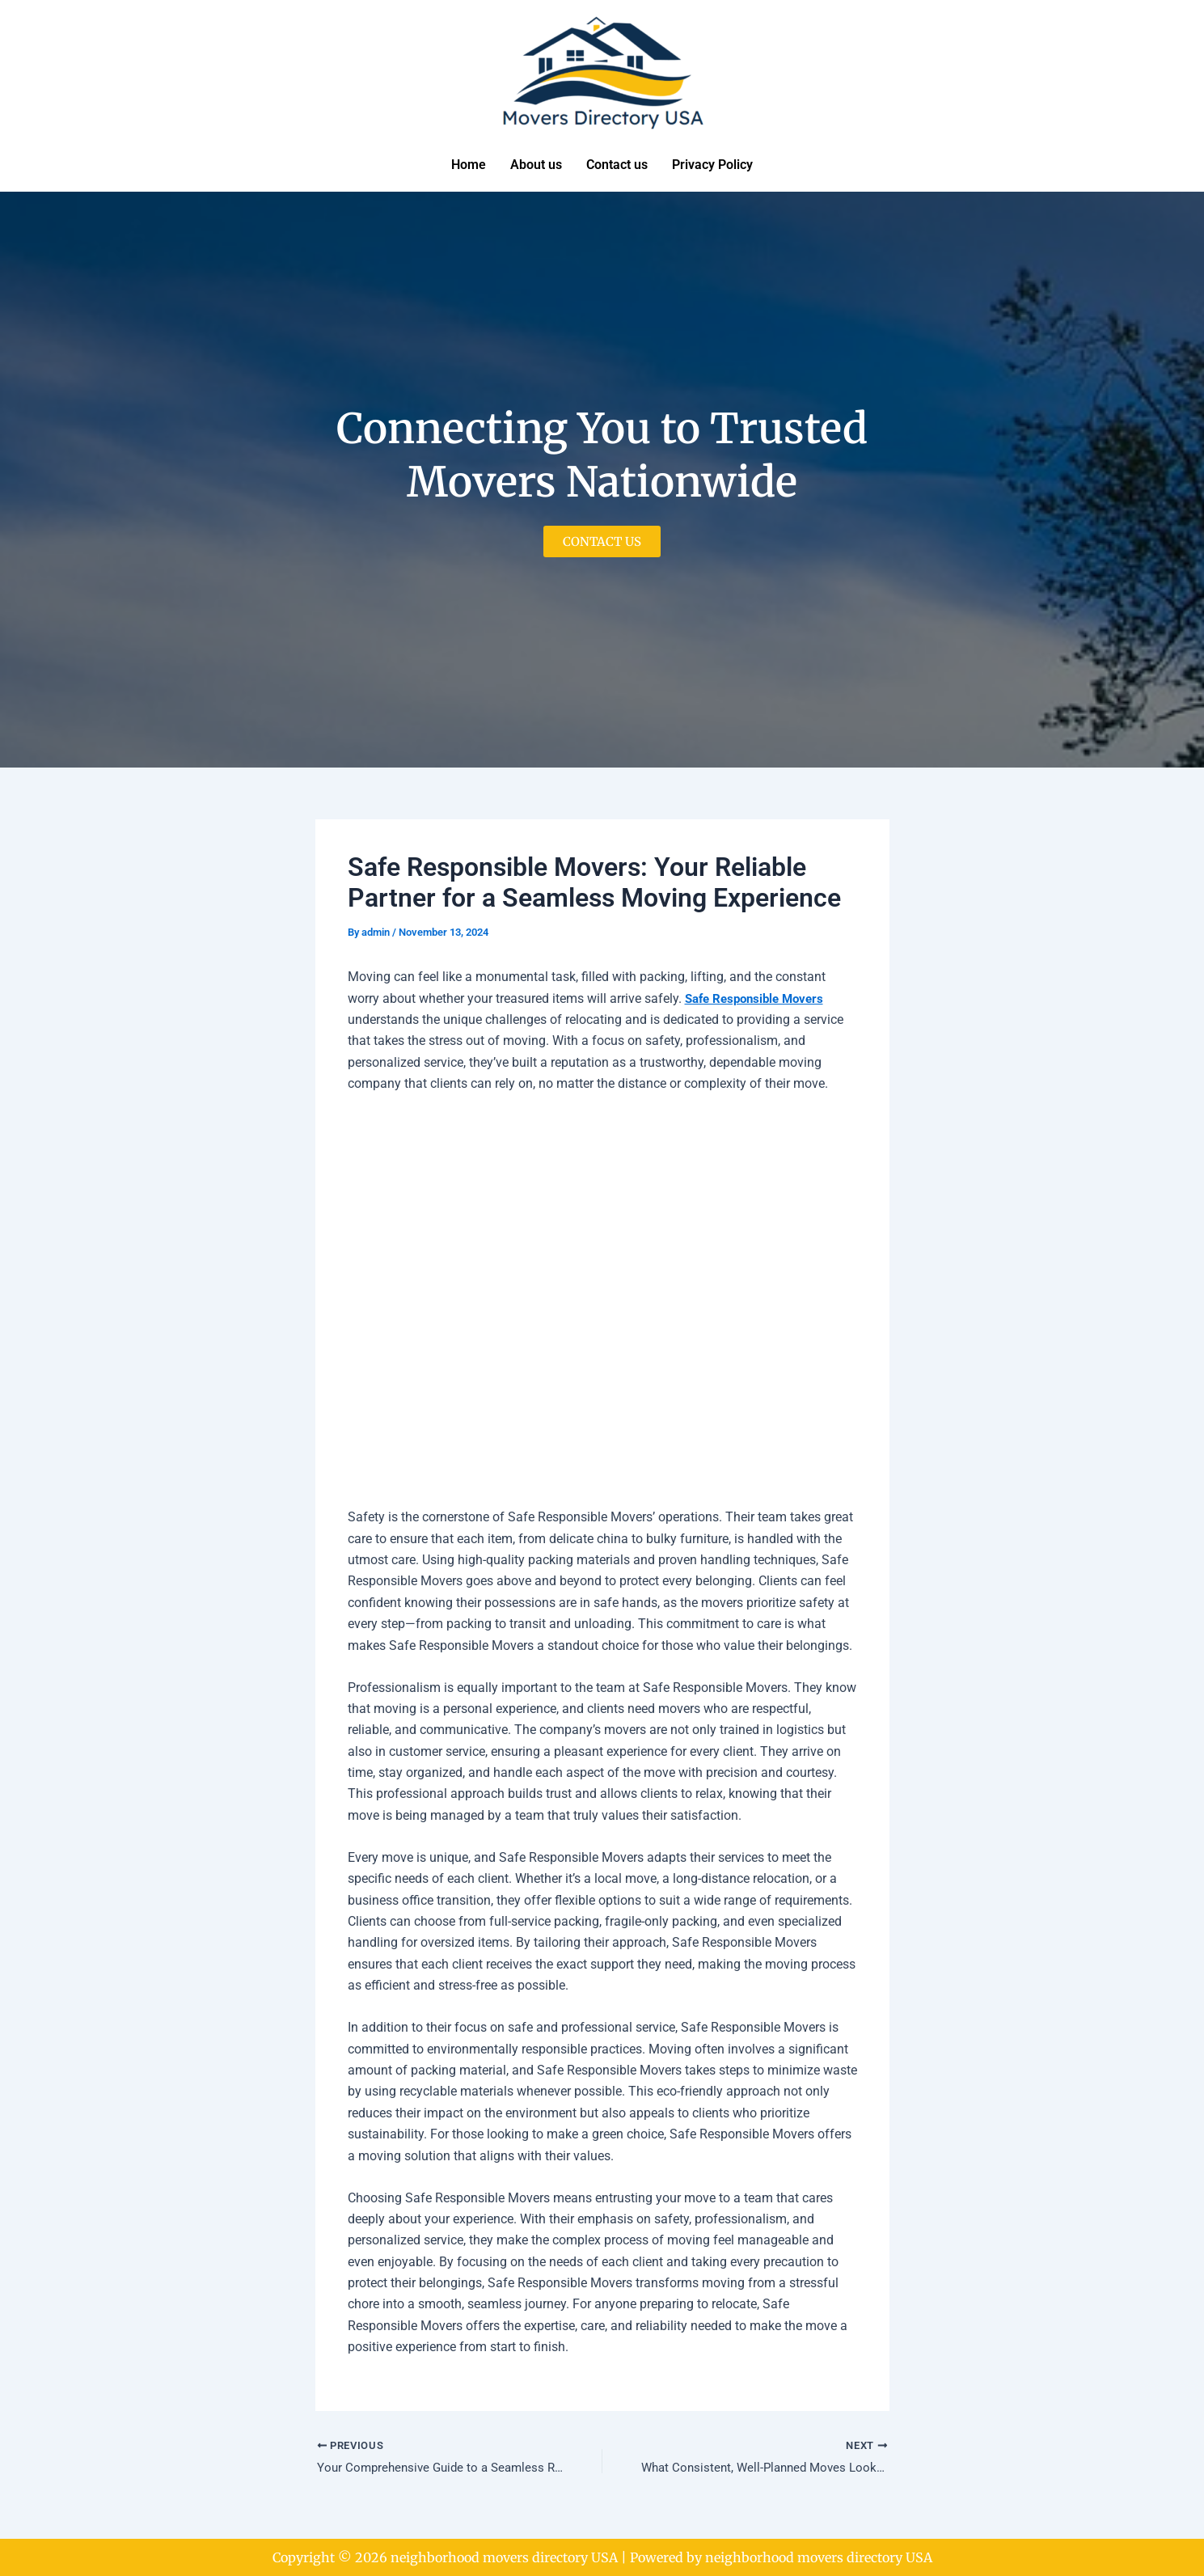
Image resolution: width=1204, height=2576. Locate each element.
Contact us (617, 164)
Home (468, 164)
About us (536, 164)
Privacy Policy (712, 164)
